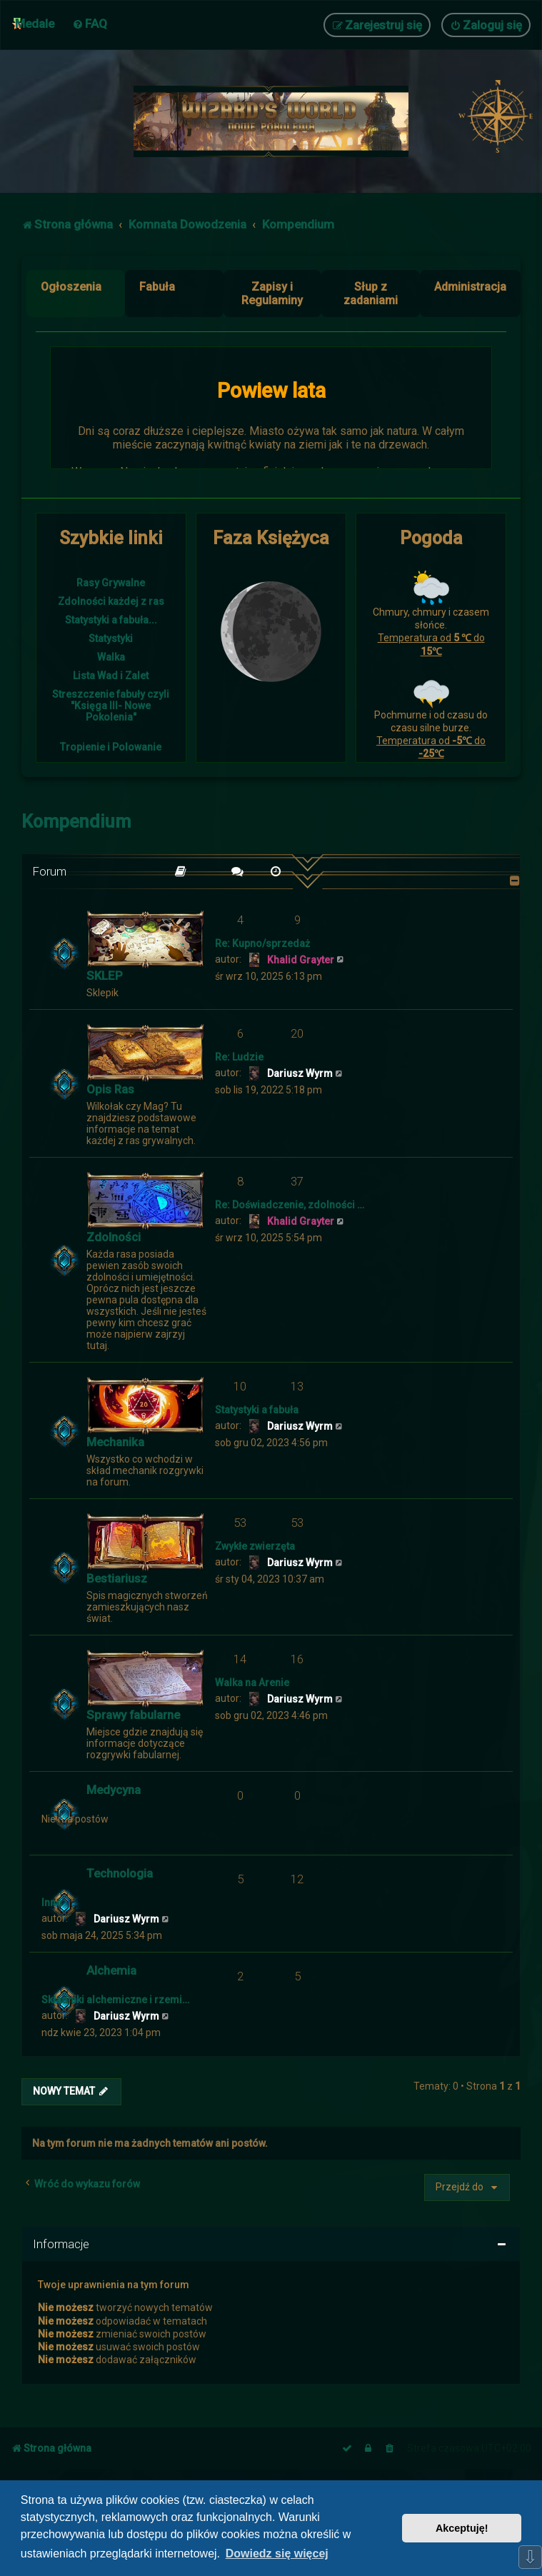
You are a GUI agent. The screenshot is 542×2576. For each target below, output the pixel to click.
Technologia (119, 1873)
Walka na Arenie (252, 1682)
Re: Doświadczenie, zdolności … (289, 1205)
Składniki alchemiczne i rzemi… (115, 1999)
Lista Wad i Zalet (111, 675)
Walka (111, 657)
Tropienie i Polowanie (110, 747)
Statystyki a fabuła (256, 1409)
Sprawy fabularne (133, 1715)
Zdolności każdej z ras (111, 601)
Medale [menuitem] (34, 23)
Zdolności (113, 1237)
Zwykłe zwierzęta (255, 1546)
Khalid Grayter (300, 960)
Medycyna (113, 1790)
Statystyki (111, 638)
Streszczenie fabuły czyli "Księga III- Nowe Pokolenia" (110, 705)
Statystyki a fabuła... (111, 620)
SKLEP (104, 975)
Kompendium (76, 821)
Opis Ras (110, 1089)
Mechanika (115, 1442)
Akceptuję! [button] (462, 2528)
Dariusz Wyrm (300, 1073)
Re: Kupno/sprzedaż (262, 943)
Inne (51, 1902)
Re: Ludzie (239, 1057)
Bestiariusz (116, 1578)
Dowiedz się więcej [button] (277, 2553)
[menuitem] (90, 23)
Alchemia (111, 1970)
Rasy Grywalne (110, 582)
